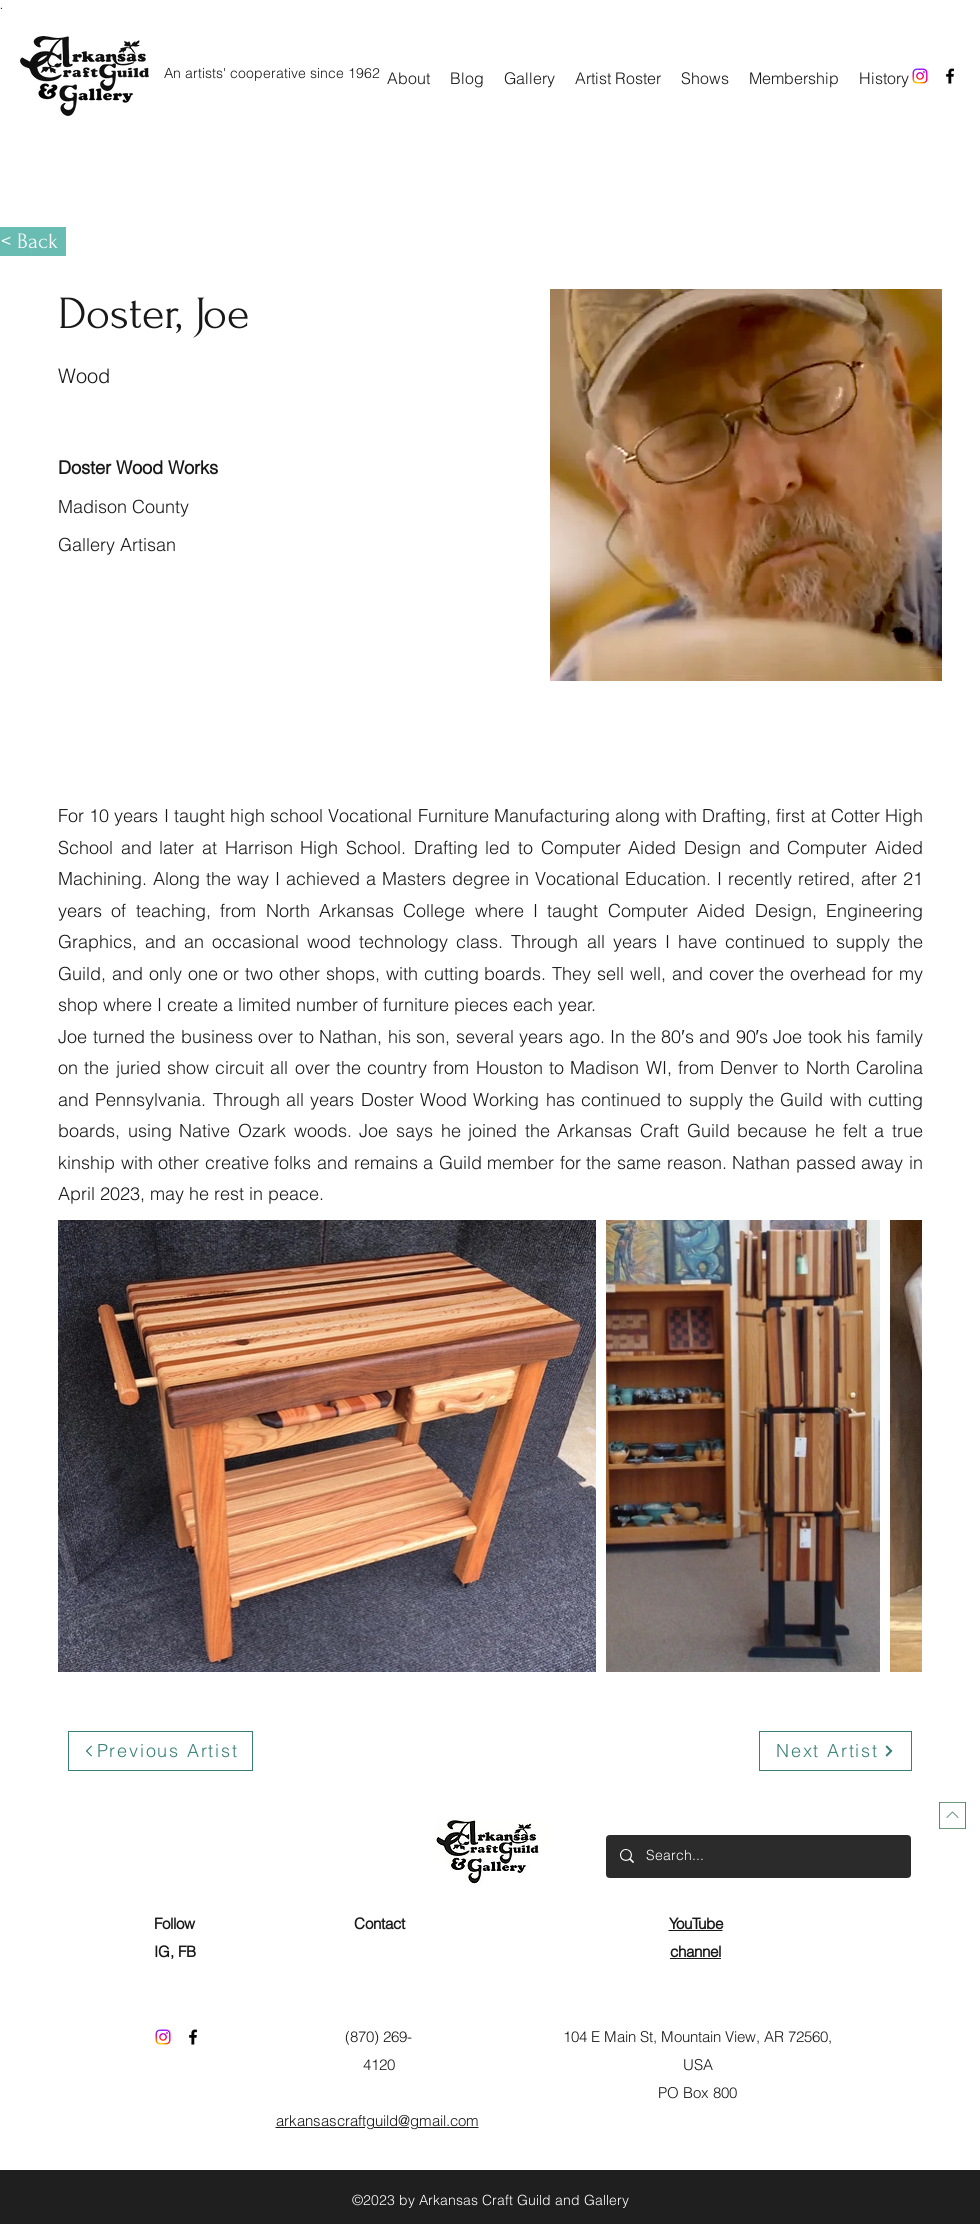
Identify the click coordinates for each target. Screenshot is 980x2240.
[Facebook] (950, 76)
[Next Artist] (835, 1751)
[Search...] (757, 1856)
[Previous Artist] (160, 1751)
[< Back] (33, 241)
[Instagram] (920, 76)
